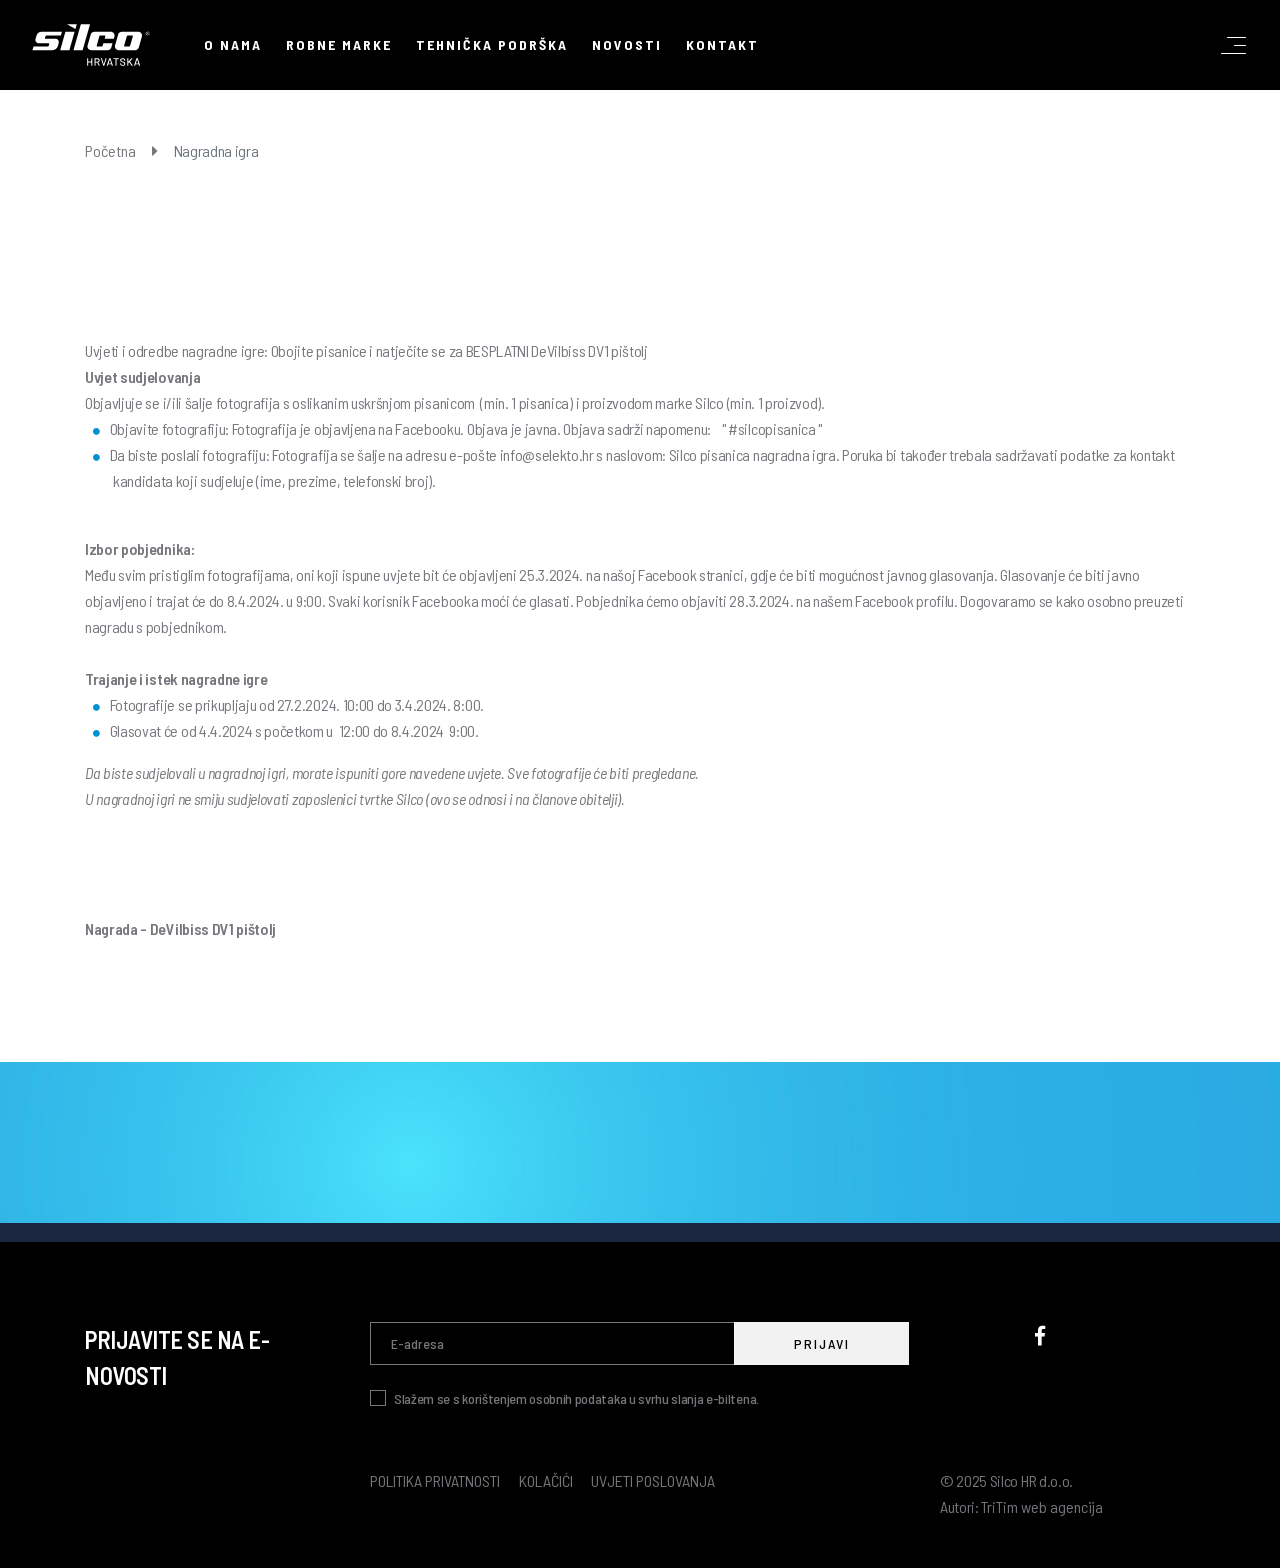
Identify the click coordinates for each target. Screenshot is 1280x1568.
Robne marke (339, 44)
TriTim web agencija (1042, 1506)
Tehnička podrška (492, 44)
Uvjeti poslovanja (653, 1480)
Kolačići (546, 1480)
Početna (110, 150)
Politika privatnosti (435, 1480)
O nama (233, 44)
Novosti (627, 44)
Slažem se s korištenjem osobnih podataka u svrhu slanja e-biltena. (576, 1398)
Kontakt (722, 44)
